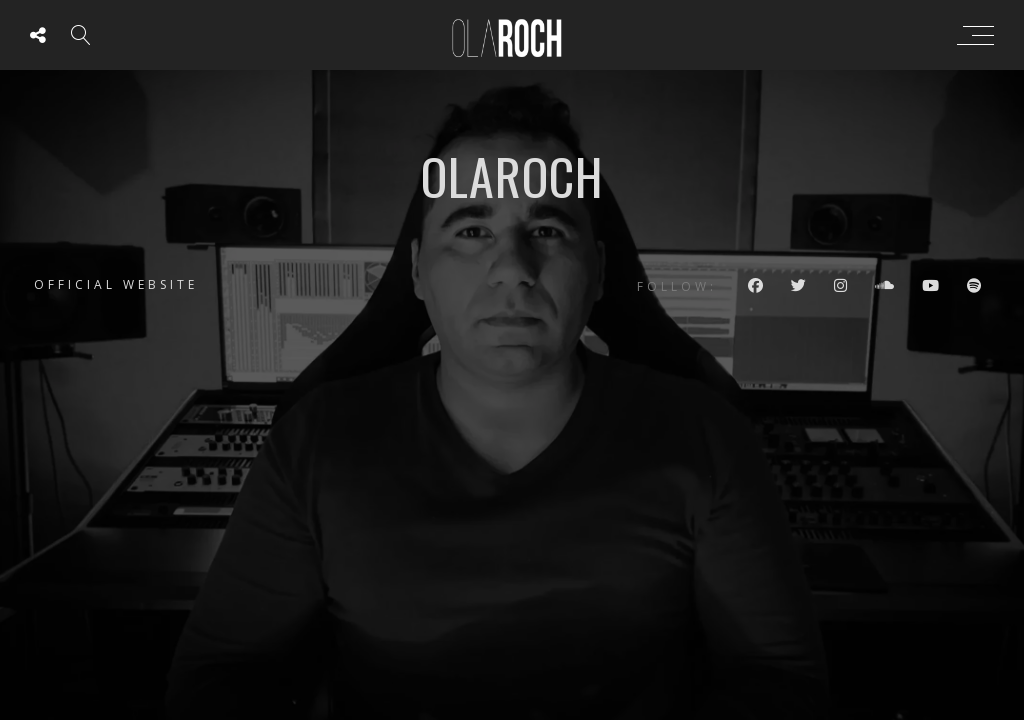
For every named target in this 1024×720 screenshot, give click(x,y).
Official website (116, 284)
